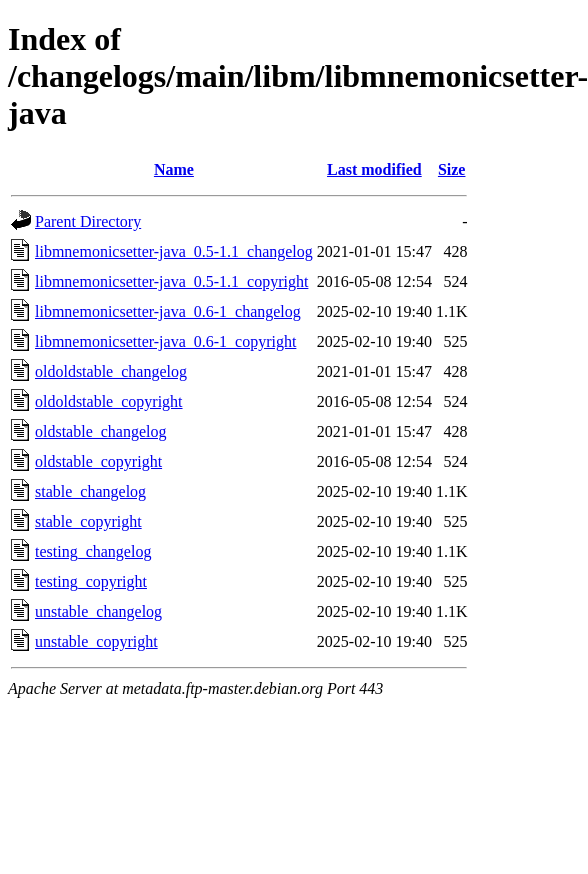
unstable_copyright (96, 641)
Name (174, 169)
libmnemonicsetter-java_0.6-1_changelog (168, 311)
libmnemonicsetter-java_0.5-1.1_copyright (171, 281)
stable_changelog (90, 491)
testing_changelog (93, 551)
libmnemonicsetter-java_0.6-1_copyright (165, 341)
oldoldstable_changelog (111, 371)
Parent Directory (88, 221)
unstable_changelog (98, 611)
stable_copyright (88, 521)
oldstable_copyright (98, 461)
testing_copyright (91, 581)
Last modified (374, 169)
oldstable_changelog (101, 431)
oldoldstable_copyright (109, 401)
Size (452, 169)
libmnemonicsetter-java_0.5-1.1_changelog (174, 251)
